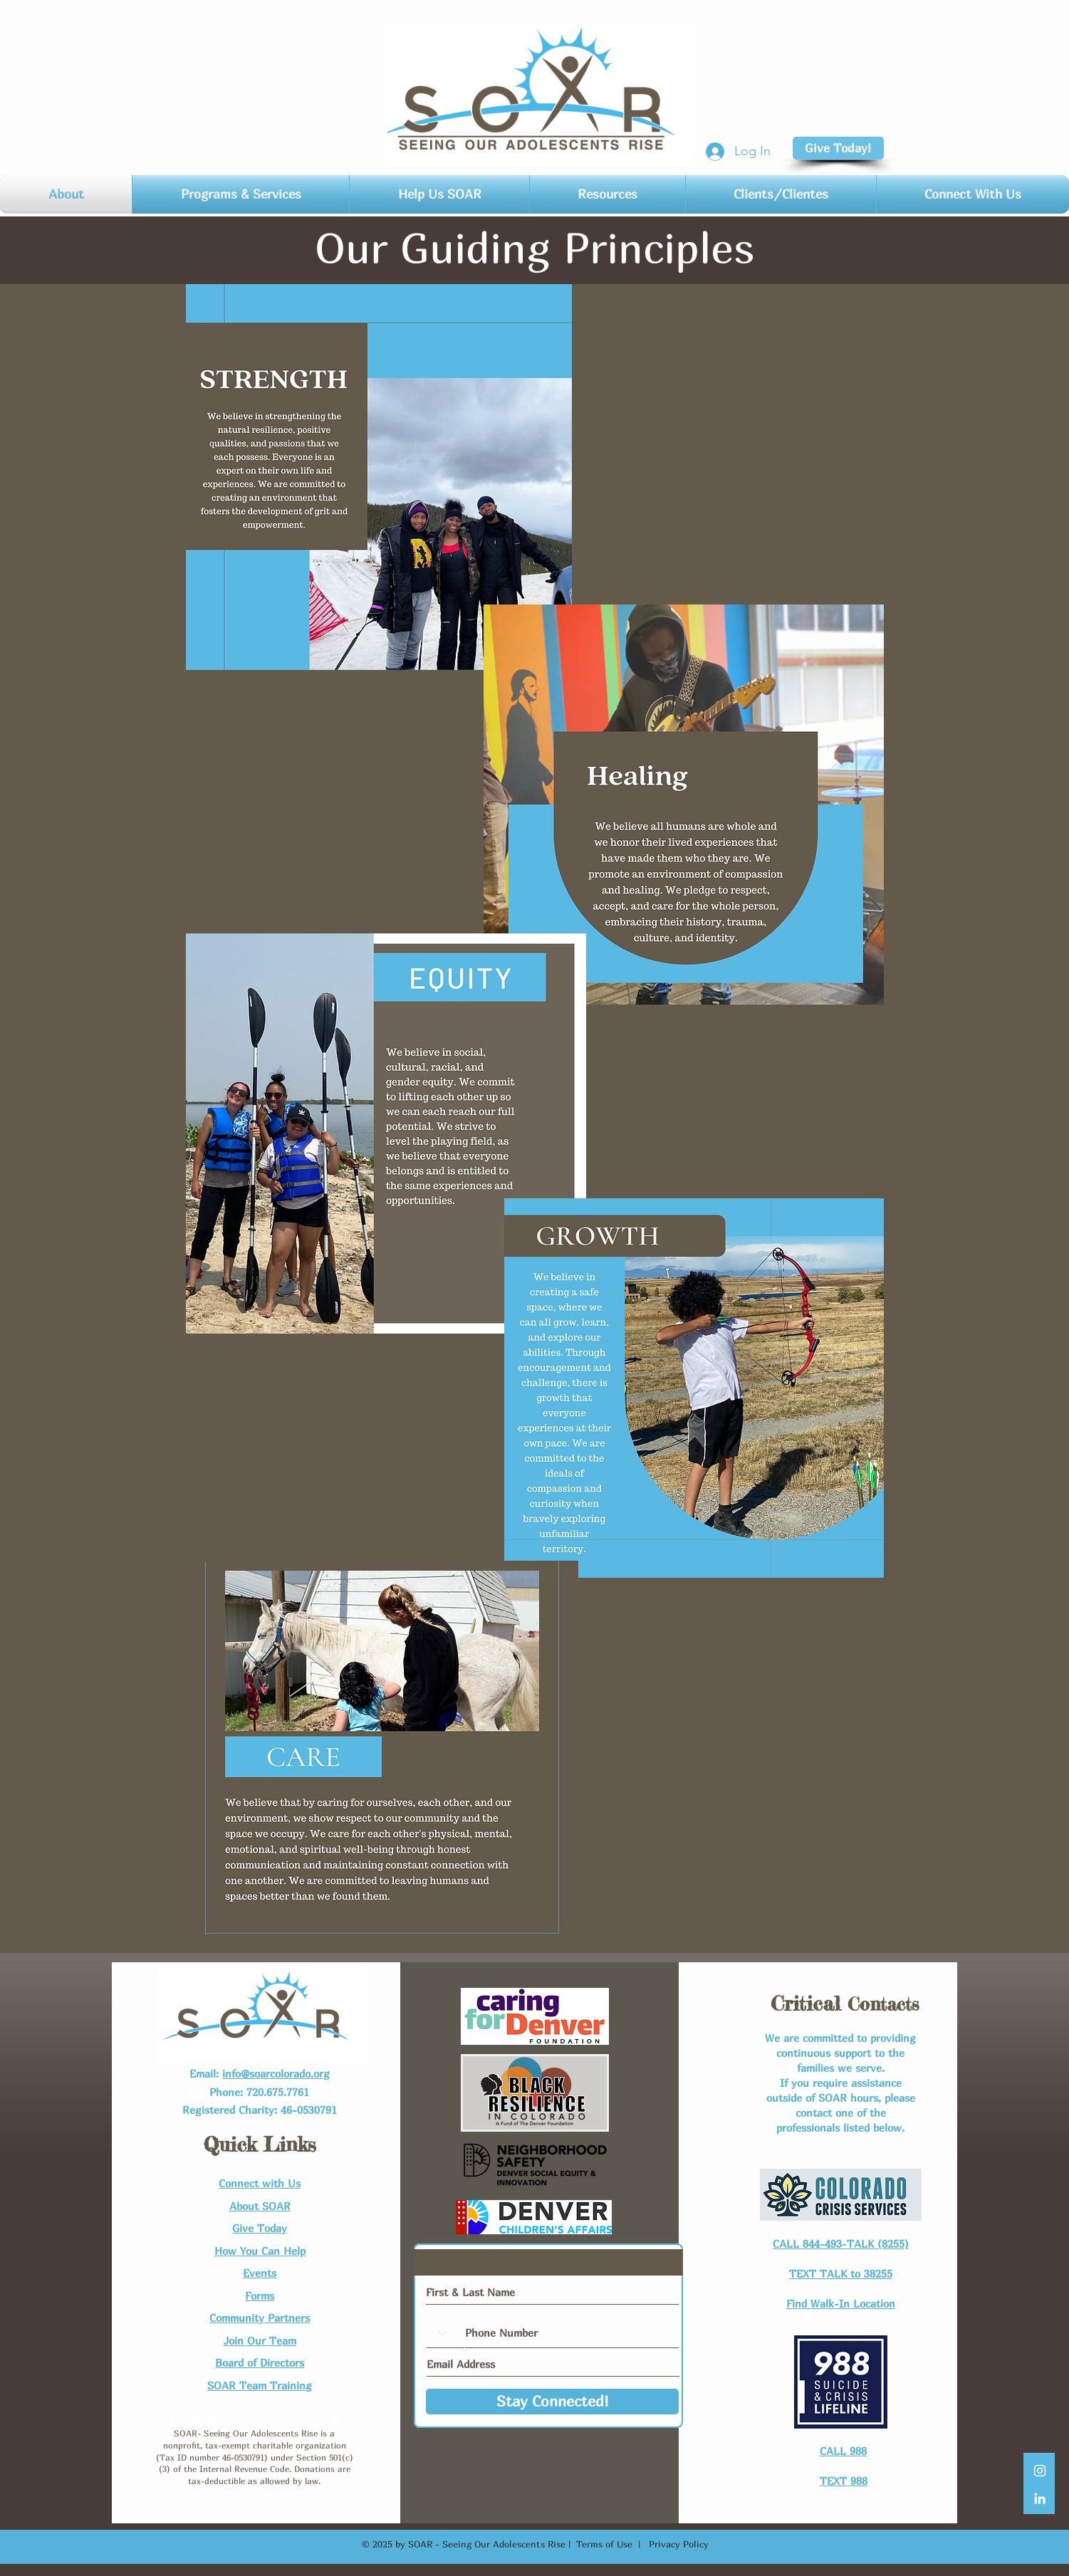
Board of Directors (259, 2362)
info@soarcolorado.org (276, 2073)
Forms (259, 2295)
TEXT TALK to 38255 (840, 2273)
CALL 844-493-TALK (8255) (841, 2243)
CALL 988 (843, 2450)
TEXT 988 (843, 2480)
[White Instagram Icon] (1040, 2470)
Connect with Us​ (260, 2183)
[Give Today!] (838, 148)
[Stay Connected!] (552, 2401)
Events (259, 2272)
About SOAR (260, 2205)
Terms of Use (604, 2544)
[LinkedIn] (1040, 2498)
